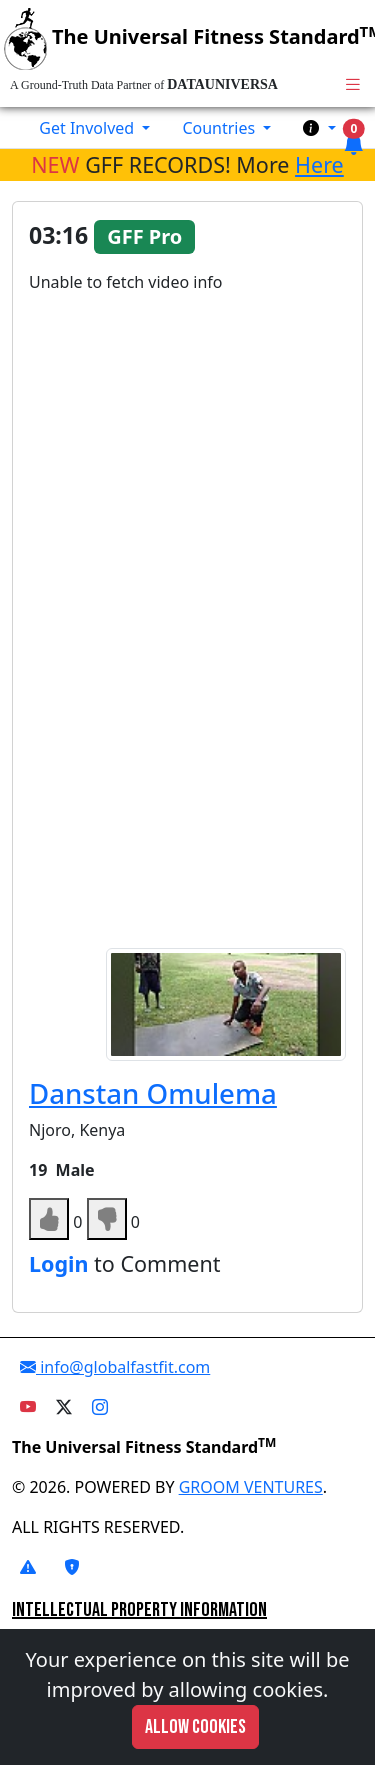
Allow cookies (195, 1727)
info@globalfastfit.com (115, 1367)
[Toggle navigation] (353, 84)
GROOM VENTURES (251, 1487)
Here (319, 164)
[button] (319, 128)
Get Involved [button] (88, 128)
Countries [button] (220, 128)
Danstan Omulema (153, 1093)
